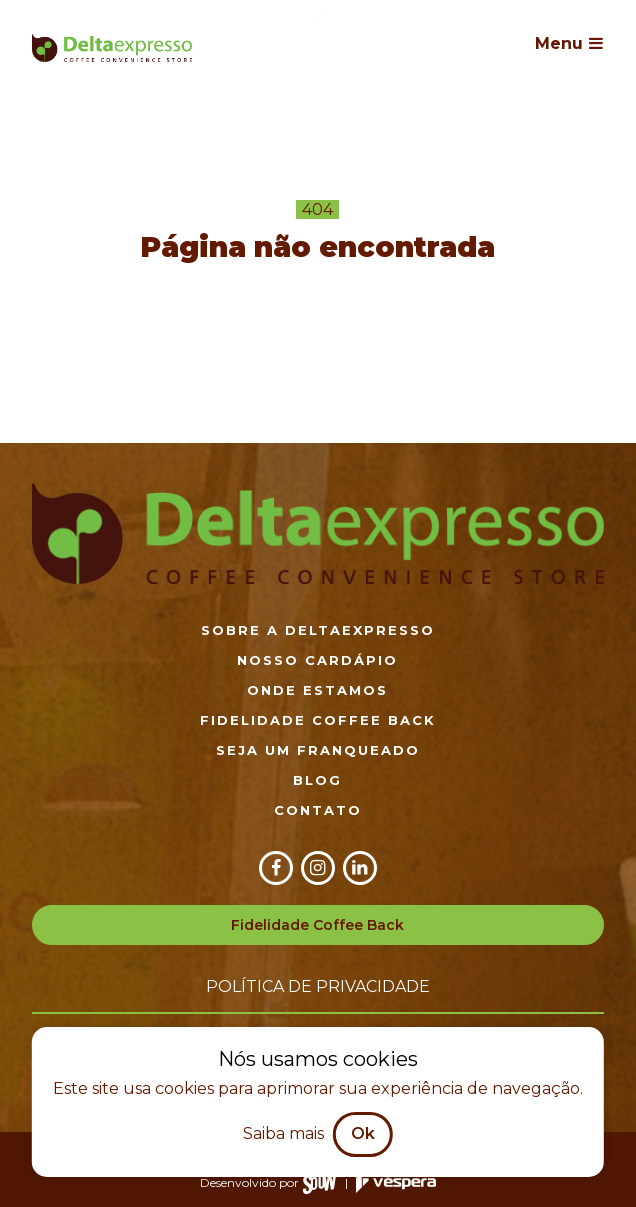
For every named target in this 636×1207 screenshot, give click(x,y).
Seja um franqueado (318, 750)
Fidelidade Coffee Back (318, 720)
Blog (317, 780)
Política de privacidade (318, 986)
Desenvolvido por (268, 1182)
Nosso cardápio (317, 660)
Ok (363, 1133)
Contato (318, 810)
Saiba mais (283, 1133)
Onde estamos (317, 690)
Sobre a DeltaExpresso (318, 630)
